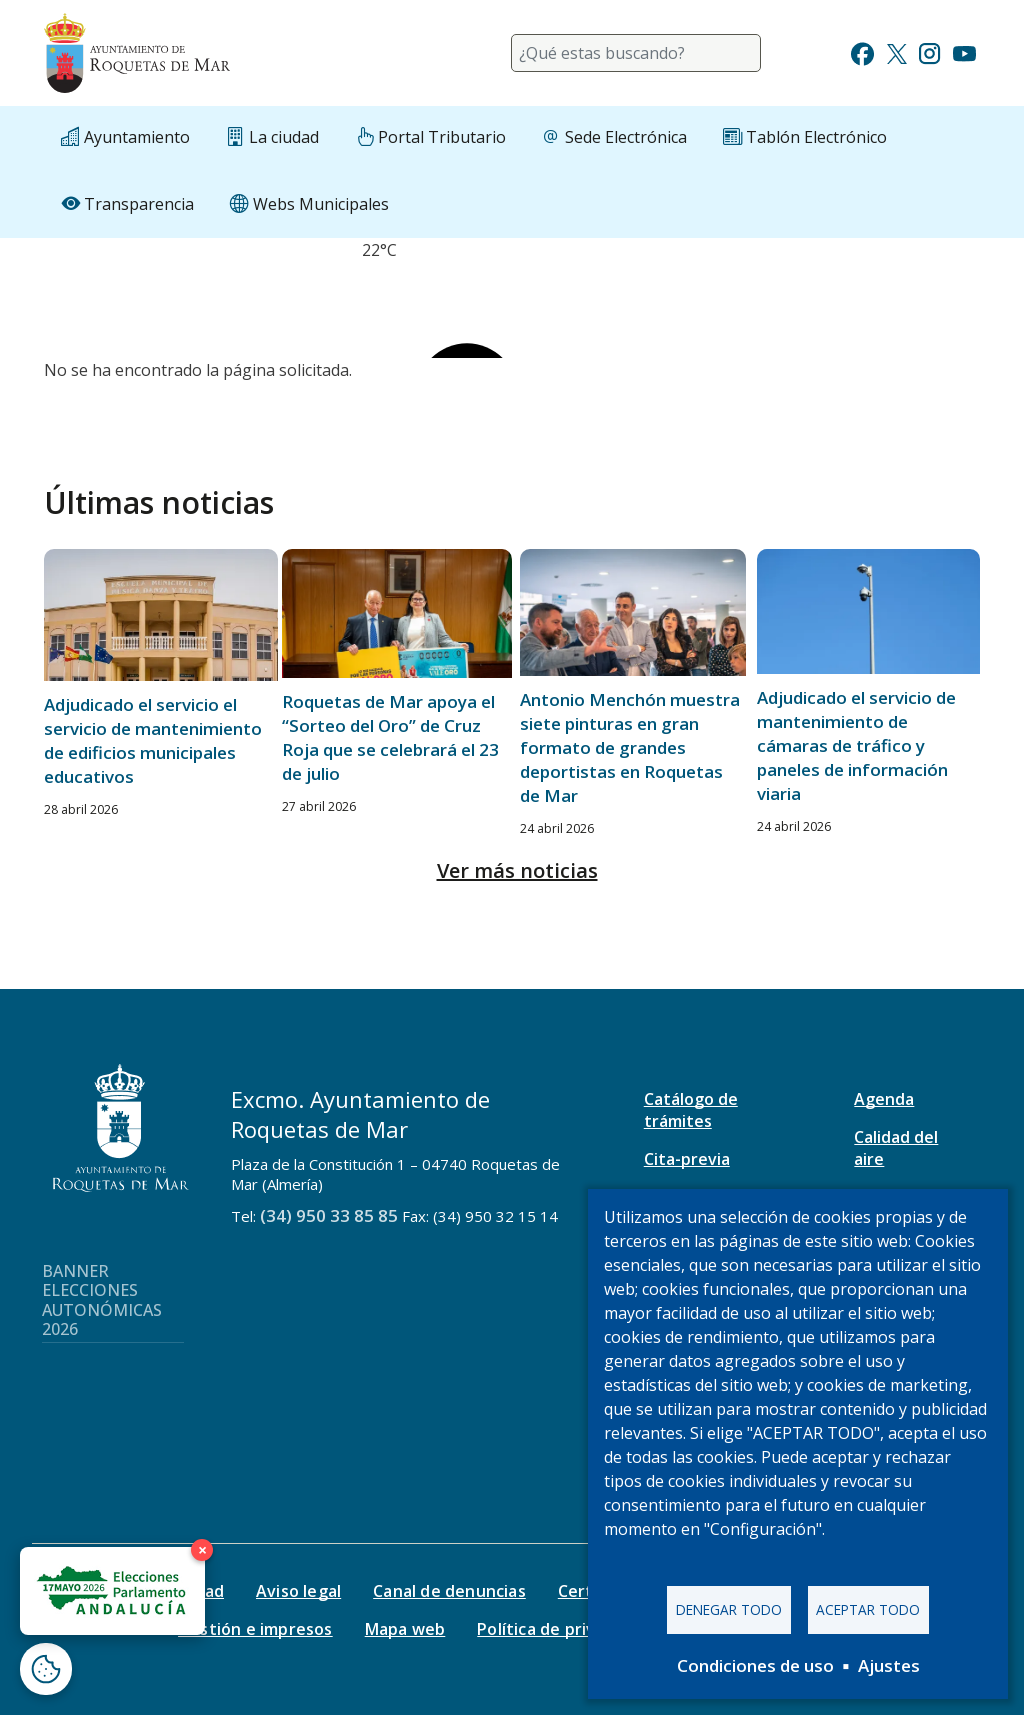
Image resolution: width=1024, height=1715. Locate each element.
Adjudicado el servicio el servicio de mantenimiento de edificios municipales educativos (153, 740)
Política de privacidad (561, 1629)
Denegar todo (729, 1609)
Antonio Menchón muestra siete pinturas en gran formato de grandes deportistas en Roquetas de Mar (630, 747)
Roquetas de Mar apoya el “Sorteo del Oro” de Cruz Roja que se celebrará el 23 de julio (390, 737)
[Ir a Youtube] (964, 51)
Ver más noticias (517, 870)
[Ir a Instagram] (929, 51)
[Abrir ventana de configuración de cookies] (46, 1669)
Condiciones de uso (755, 1665)
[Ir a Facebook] (862, 51)
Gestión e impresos (255, 1629)
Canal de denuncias (449, 1591)
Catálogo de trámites (691, 1110)
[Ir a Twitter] (897, 51)
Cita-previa (687, 1159)
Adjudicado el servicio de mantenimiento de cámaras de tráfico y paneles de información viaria (856, 745)
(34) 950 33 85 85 (329, 1215)
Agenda (884, 1099)
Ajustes (889, 1665)
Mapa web (405, 1629)
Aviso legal (298, 1591)
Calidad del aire (896, 1148)
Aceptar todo (868, 1609)
